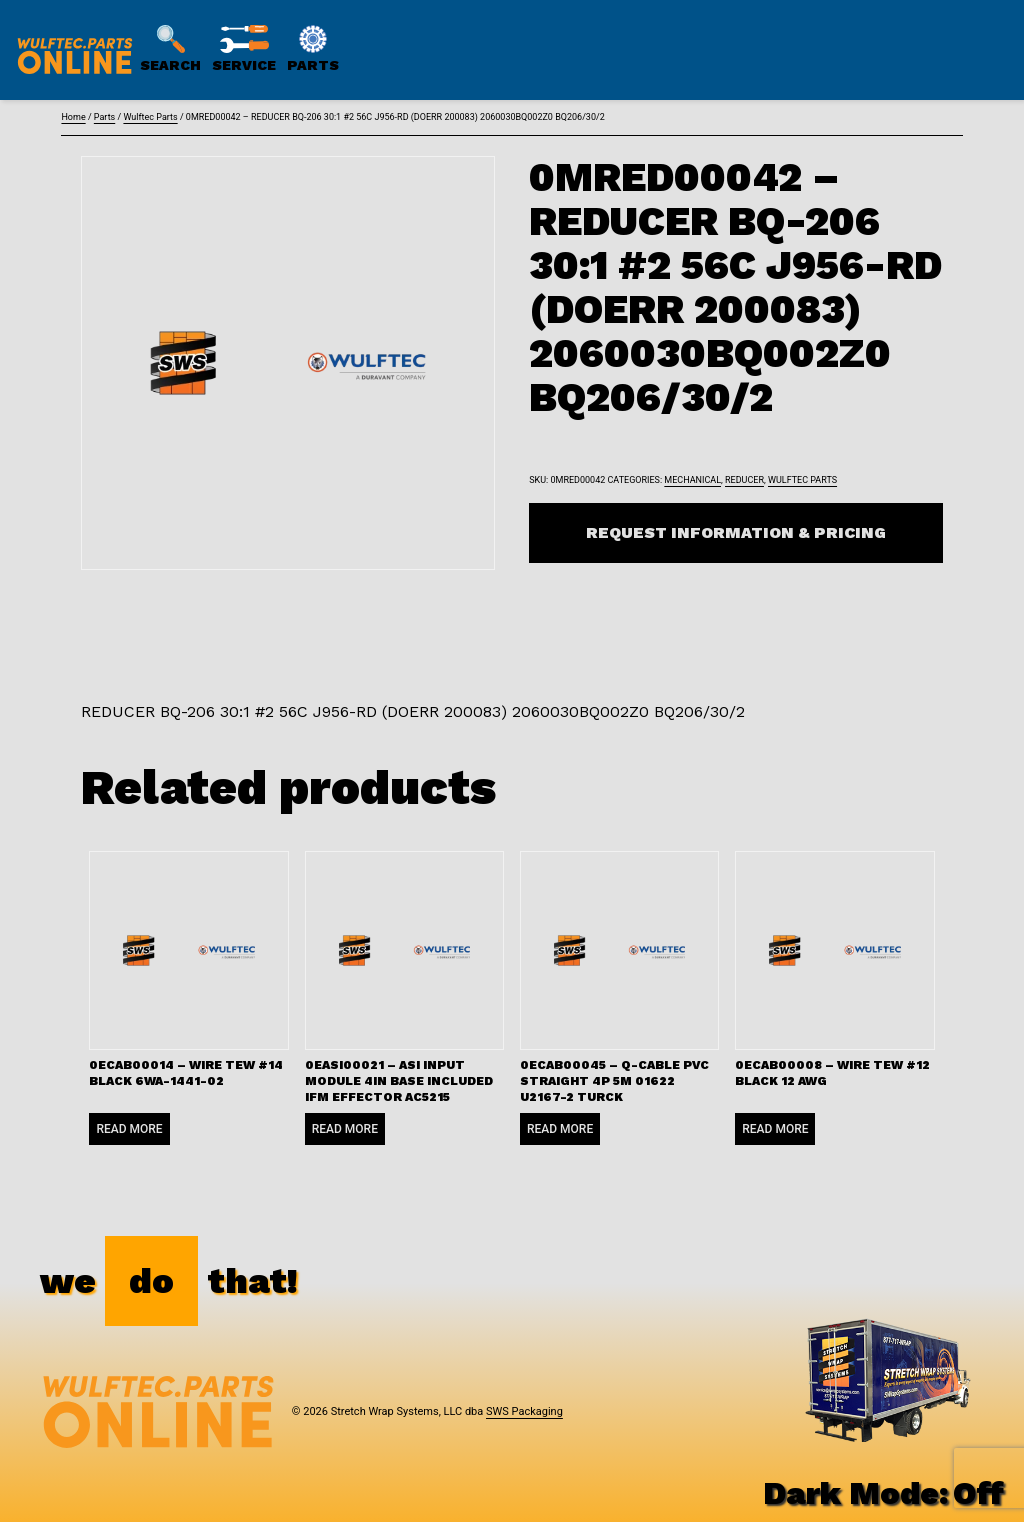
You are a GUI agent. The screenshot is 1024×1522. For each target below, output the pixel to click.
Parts (104, 117)
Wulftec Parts (150, 117)
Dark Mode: (883, 1493)
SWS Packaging (524, 1411)
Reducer (744, 480)
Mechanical (692, 480)
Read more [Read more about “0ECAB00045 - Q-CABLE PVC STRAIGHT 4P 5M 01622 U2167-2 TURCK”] (560, 1129)
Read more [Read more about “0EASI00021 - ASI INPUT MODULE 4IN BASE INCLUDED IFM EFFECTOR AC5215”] (345, 1129)
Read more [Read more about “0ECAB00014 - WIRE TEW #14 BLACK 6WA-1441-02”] (129, 1129)
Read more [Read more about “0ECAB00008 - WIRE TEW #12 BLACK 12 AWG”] (775, 1129)
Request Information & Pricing (736, 532)
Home (73, 117)
